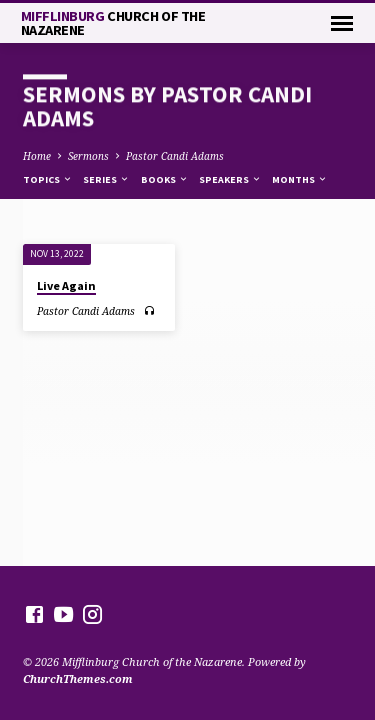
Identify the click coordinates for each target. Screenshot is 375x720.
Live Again (66, 285)
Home (37, 156)
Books (165, 179)
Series (106, 179)
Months (300, 179)
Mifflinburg (113, 23)
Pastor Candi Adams (175, 156)
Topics (48, 179)
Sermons (88, 156)
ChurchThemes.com (78, 678)
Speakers (230, 179)
